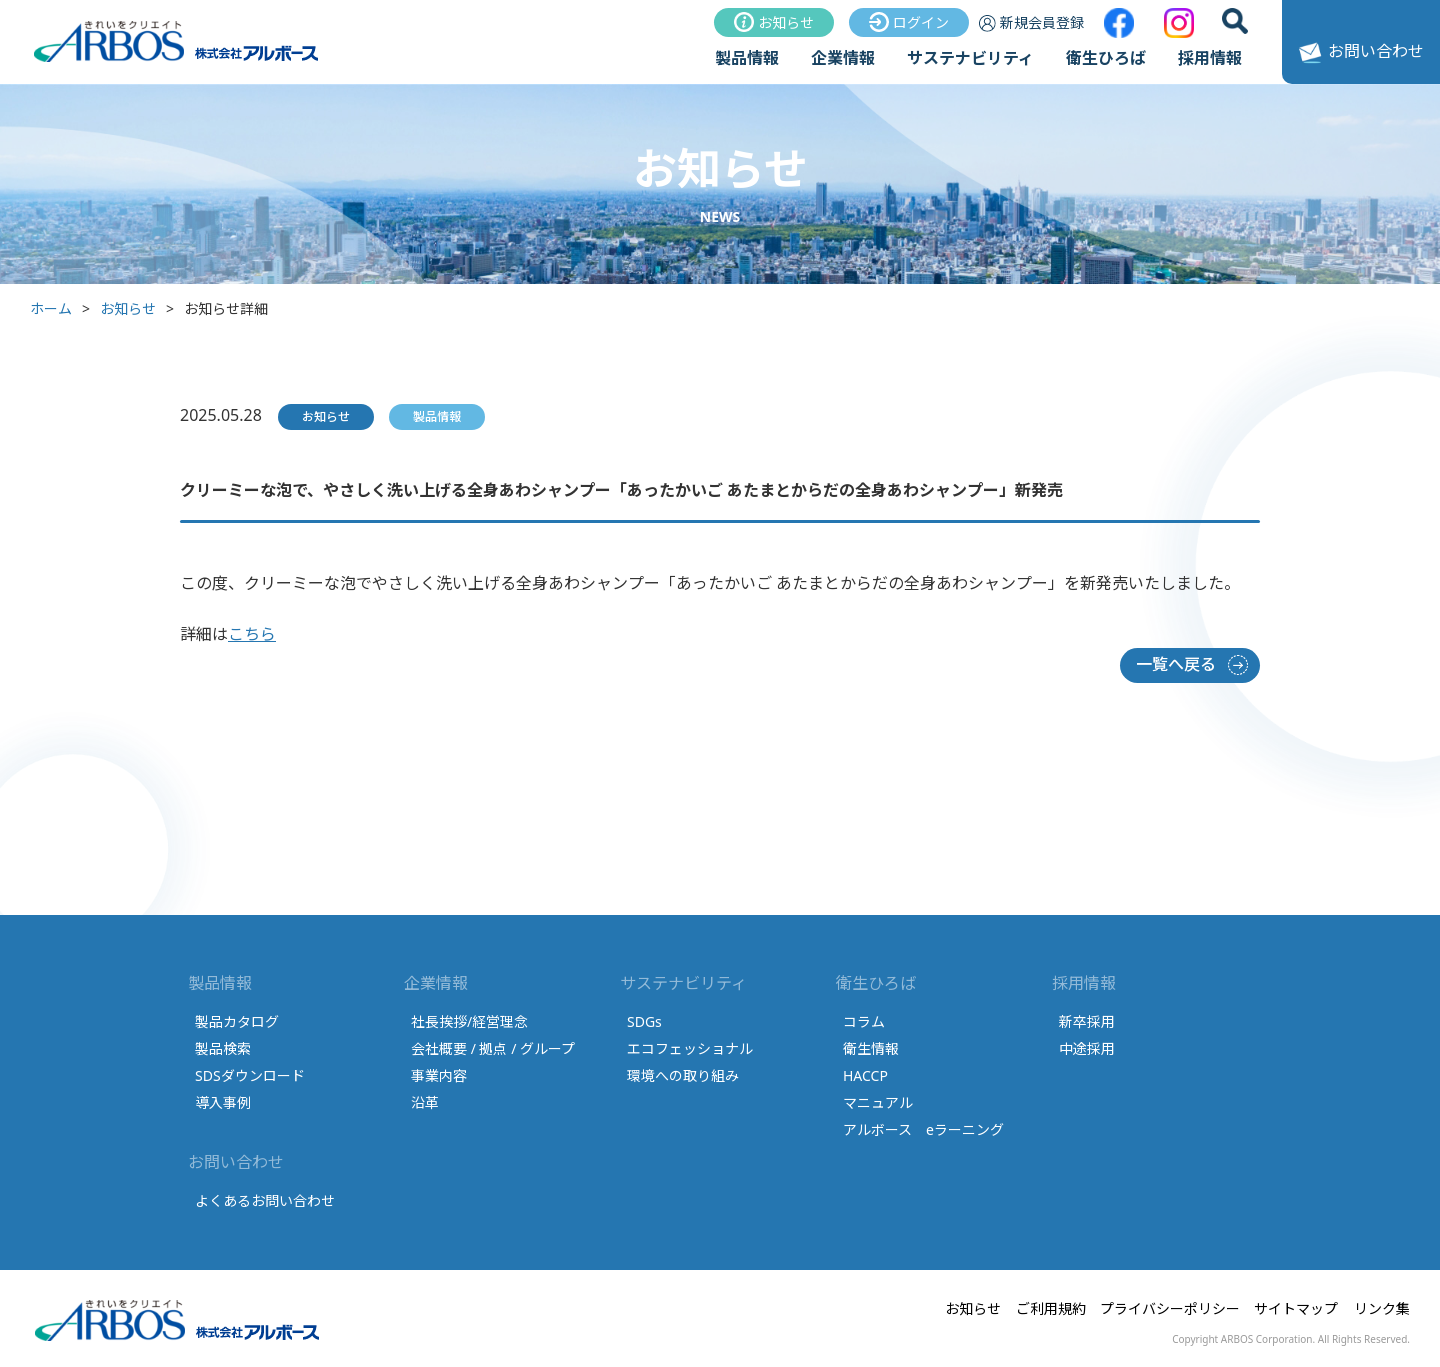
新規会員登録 (1031, 22)
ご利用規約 (1051, 1308)
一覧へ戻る (1176, 664)
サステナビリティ (970, 58)
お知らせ (774, 22)
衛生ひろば (1106, 58)
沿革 (425, 1102)
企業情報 (843, 58)
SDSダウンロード (250, 1075)
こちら (252, 634)
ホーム (51, 308)
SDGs (644, 1021)
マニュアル (878, 1102)
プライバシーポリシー (1170, 1308)
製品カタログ (237, 1021)
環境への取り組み (683, 1075)
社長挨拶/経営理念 (469, 1021)
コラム (864, 1021)
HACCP (865, 1075)
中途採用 (1087, 1048)
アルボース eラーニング (923, 1129)
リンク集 (1382, 1308)
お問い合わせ (1358, 53)
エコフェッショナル (690, 1048)
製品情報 (747, 58)
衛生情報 (871, 1048)
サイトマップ (1296, 1308)
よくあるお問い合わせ (265, 1200)
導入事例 (223, 1102)
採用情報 (1210, 58)
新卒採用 (1087, 1021)
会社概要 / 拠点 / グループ (493, 1048)
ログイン (909, 22)
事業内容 (439, 1075)
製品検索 (223, 1048)
